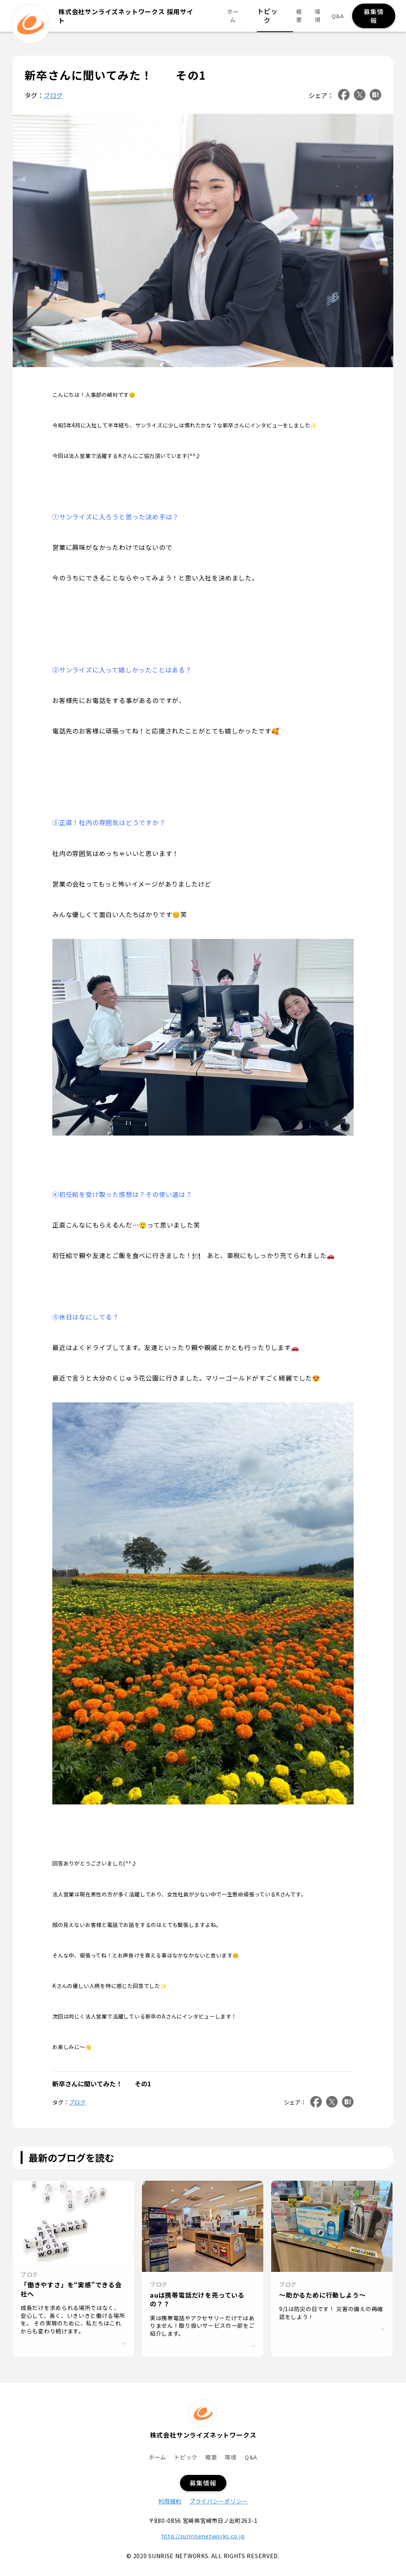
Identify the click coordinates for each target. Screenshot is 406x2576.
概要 (295, 16)
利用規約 (170, 2501)
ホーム (241, 16)
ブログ (53, 95)
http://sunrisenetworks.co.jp (203, 2536)
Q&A (334, 16)
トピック (269, 16)
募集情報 (372, 16)
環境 (315, 16)
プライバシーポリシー (219, 2501)
